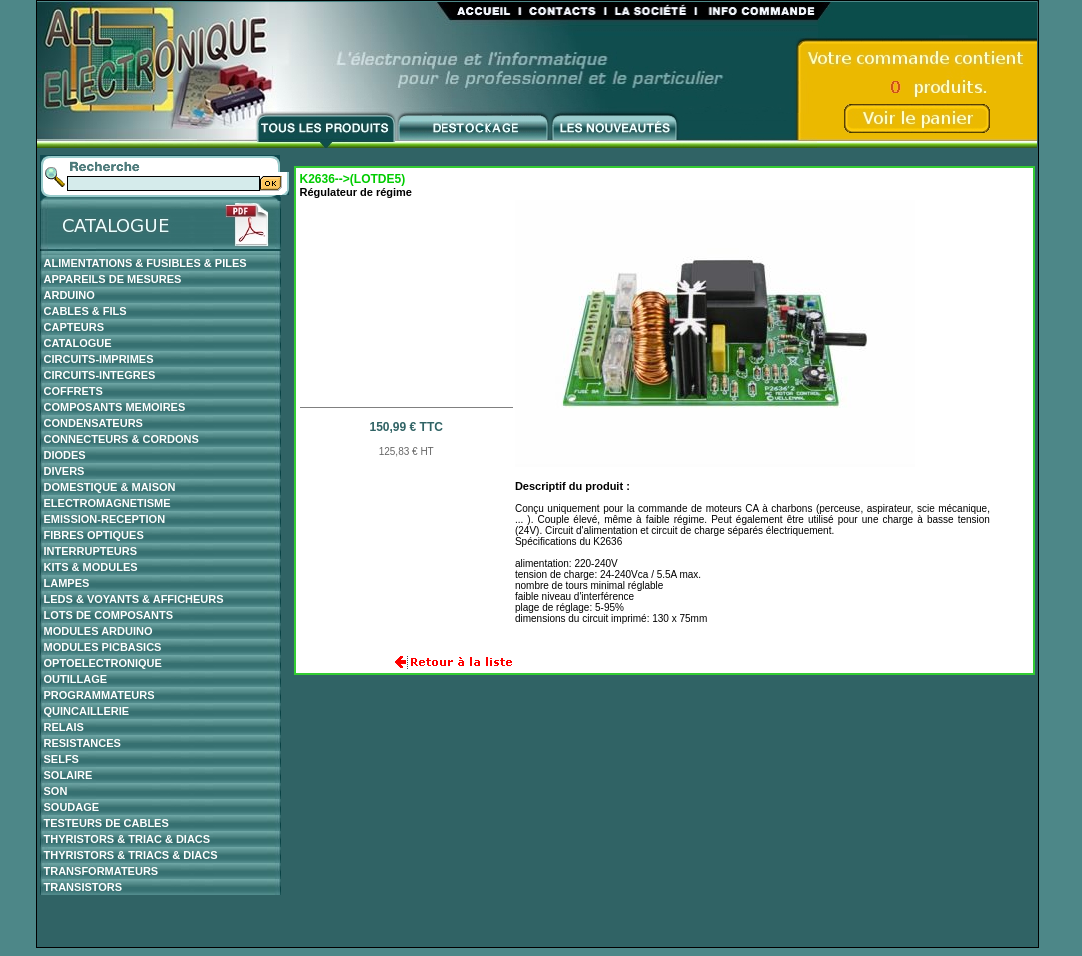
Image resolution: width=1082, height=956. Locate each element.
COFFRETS (73, 391)
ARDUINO (69, 295)
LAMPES (67, 583)
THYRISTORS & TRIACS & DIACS (131, 855)
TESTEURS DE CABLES (106, 823)
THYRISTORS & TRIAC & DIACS (127, 839)
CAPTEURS (74, 327)
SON (56, 791)
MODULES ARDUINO (98, 631)
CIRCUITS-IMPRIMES (99, 359)
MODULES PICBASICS (103, 647)
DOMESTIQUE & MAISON (110, 487)
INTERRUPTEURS (91, 551)
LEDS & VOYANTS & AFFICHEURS (134, 599)
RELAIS (64, 727)
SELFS (61, 759)
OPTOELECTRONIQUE (103, 663)
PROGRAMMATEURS (99, 695)
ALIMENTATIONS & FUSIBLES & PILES (145, 263)
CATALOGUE (78, 343)
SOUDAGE (72, 807)
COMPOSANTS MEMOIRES (115, 407)
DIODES (65, 455)
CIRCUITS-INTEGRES (100, 375)
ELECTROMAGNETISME (107, 503)
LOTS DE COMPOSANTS (109, 615)
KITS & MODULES (91, 567)
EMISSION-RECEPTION (105, 519)
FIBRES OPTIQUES (94, 535)
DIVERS (64, 471)
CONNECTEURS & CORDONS (121, 439)
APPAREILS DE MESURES (113, 279)
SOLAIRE (68, 775)
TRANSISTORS (83, 887)
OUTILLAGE (76, 679)
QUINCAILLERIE (87, 711)
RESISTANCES (82, 743)
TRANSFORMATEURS (101, 871)
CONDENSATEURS (93, 423)
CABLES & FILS (85, 311)
